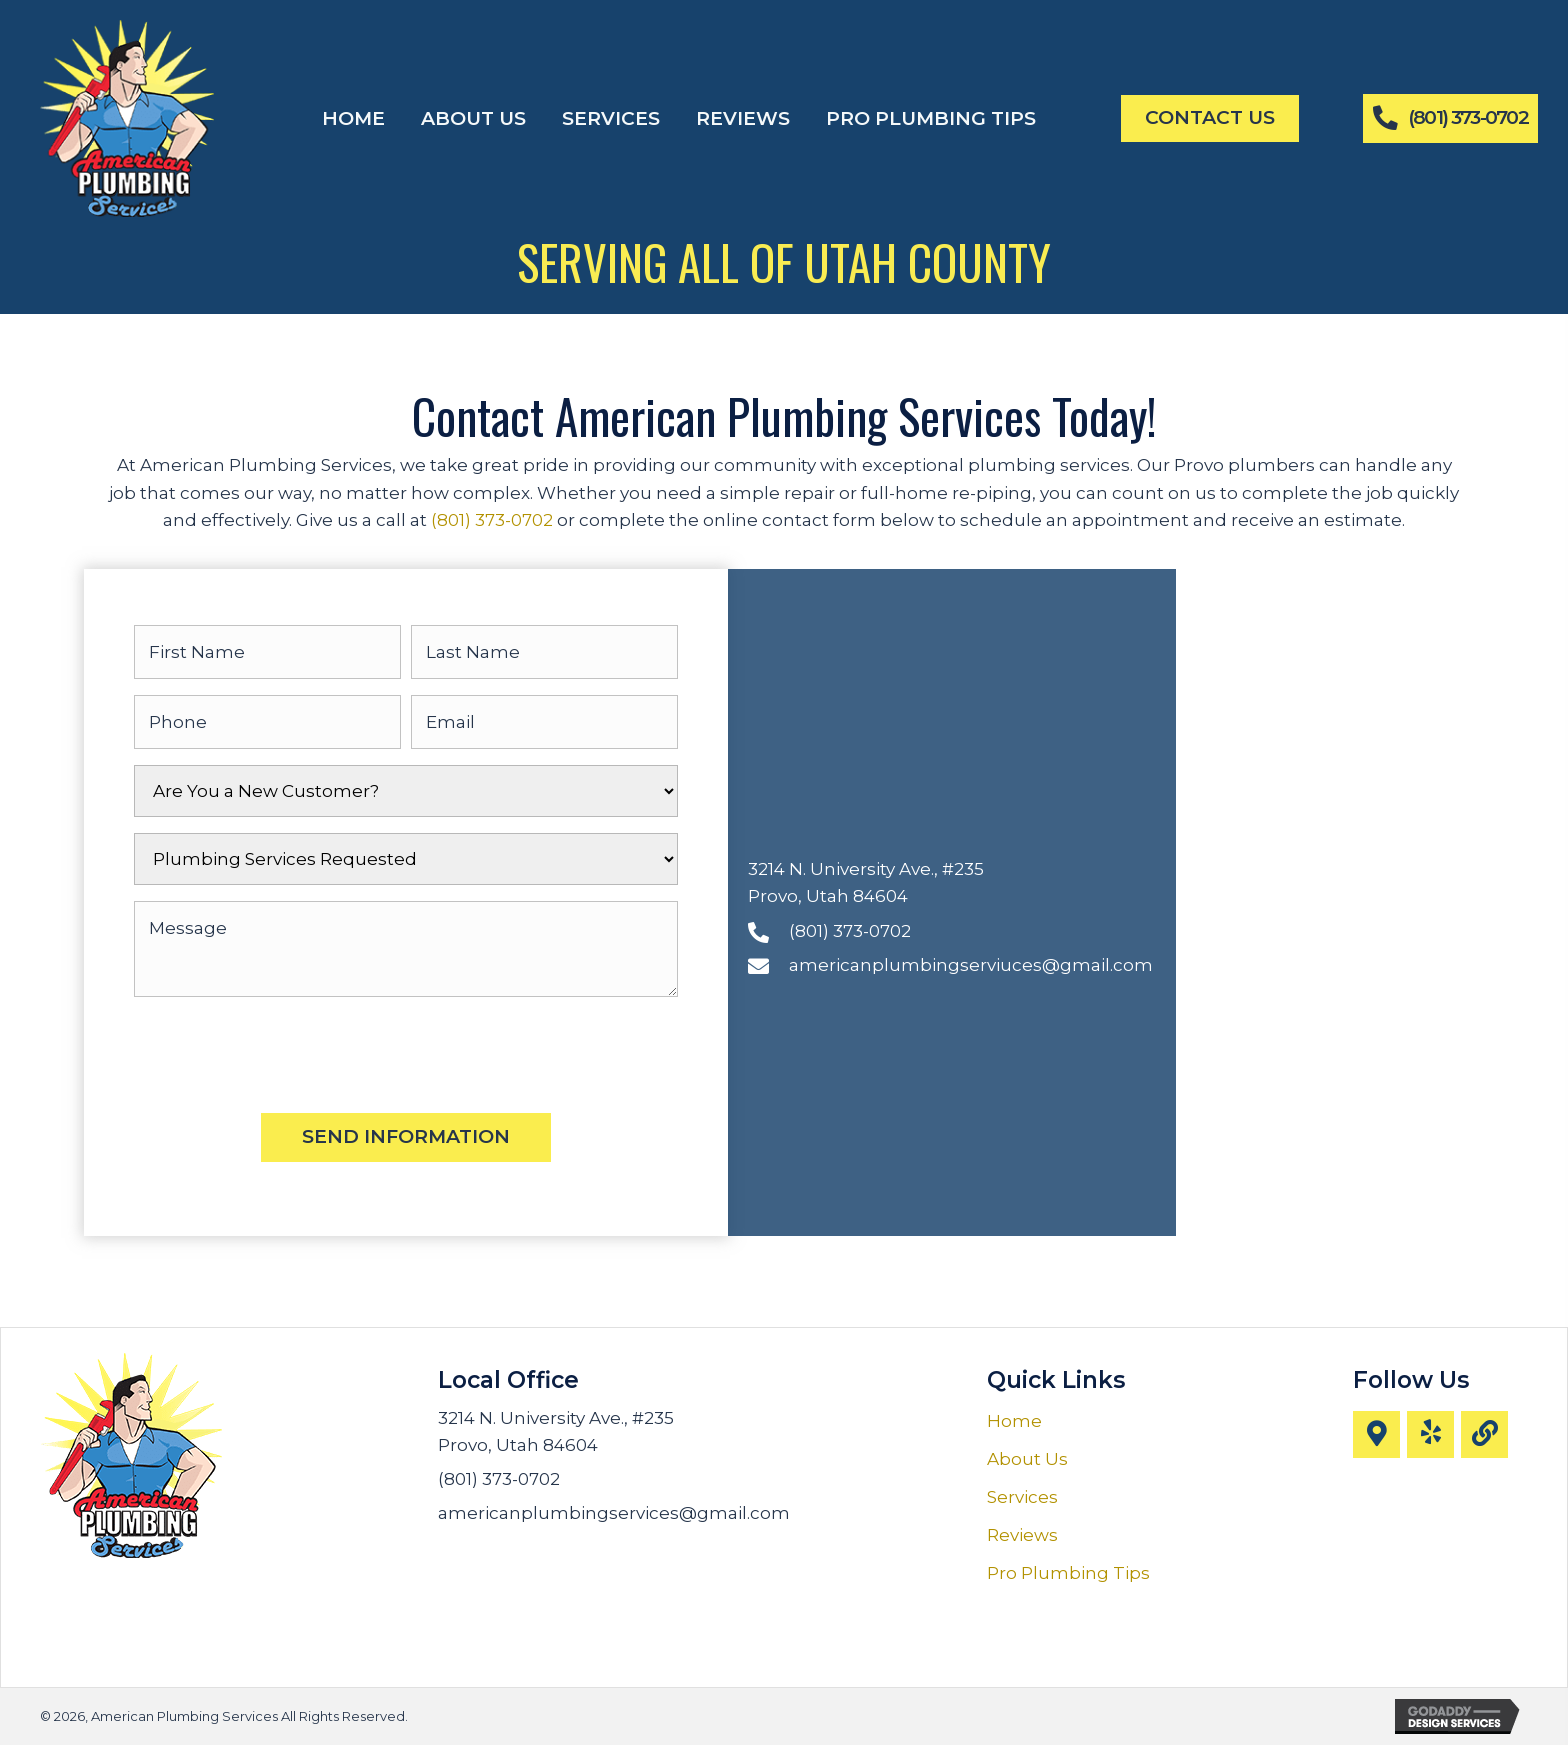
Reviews (1022, 1535)
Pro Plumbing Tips (1068, 1573)
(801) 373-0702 (492, 520)
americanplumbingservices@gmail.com (614, 1513)
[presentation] (286, 1052)
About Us (1027, 1459)
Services (1022, 1497)
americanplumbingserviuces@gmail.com (971, 965)
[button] (1376, 1434)
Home (1014, 1421)
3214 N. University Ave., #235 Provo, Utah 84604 (556, 1431)
